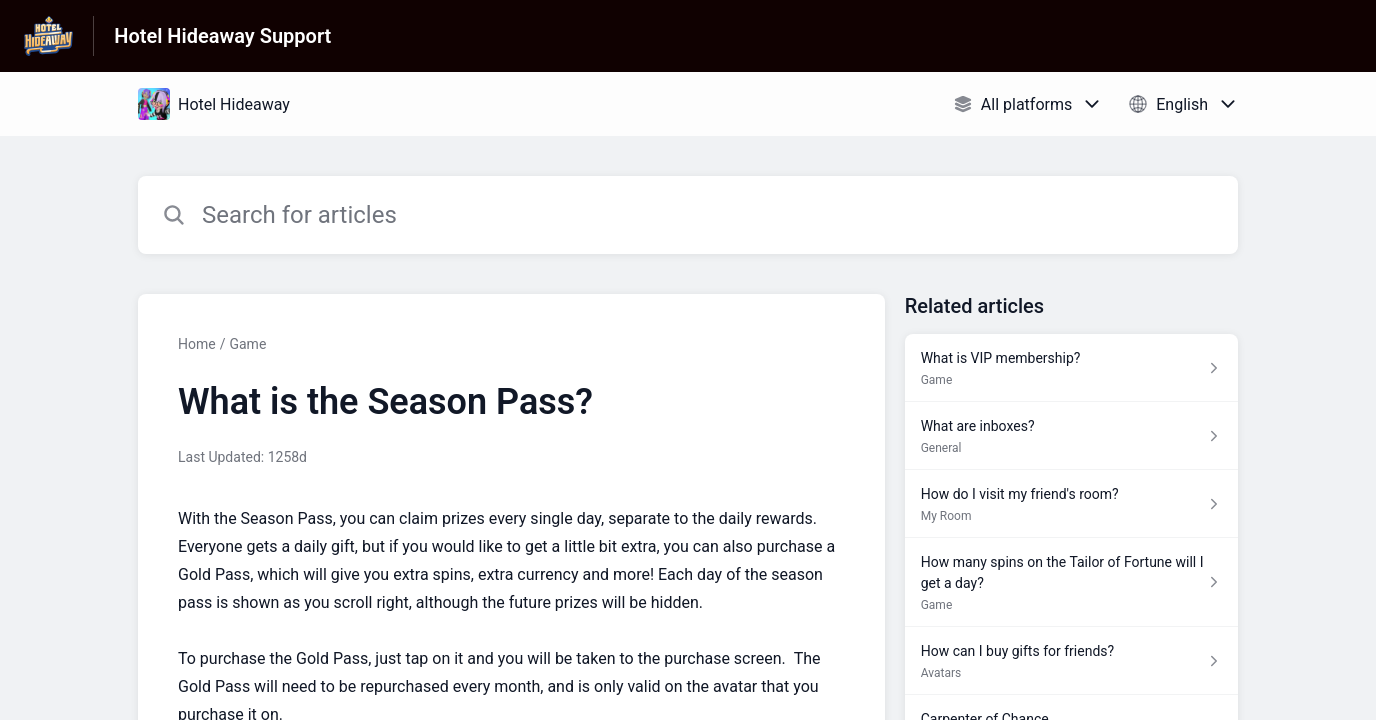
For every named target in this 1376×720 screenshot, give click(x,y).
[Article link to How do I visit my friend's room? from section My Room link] (1071, 504)
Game (247, 344)
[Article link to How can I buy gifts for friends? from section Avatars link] (1071, 661)
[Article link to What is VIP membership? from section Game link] (1071, 368)
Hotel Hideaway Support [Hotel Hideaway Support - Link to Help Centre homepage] (222, 36)
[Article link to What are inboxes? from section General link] (1071, 436)
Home (197, 344)
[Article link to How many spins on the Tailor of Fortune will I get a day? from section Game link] (1071, 582)
